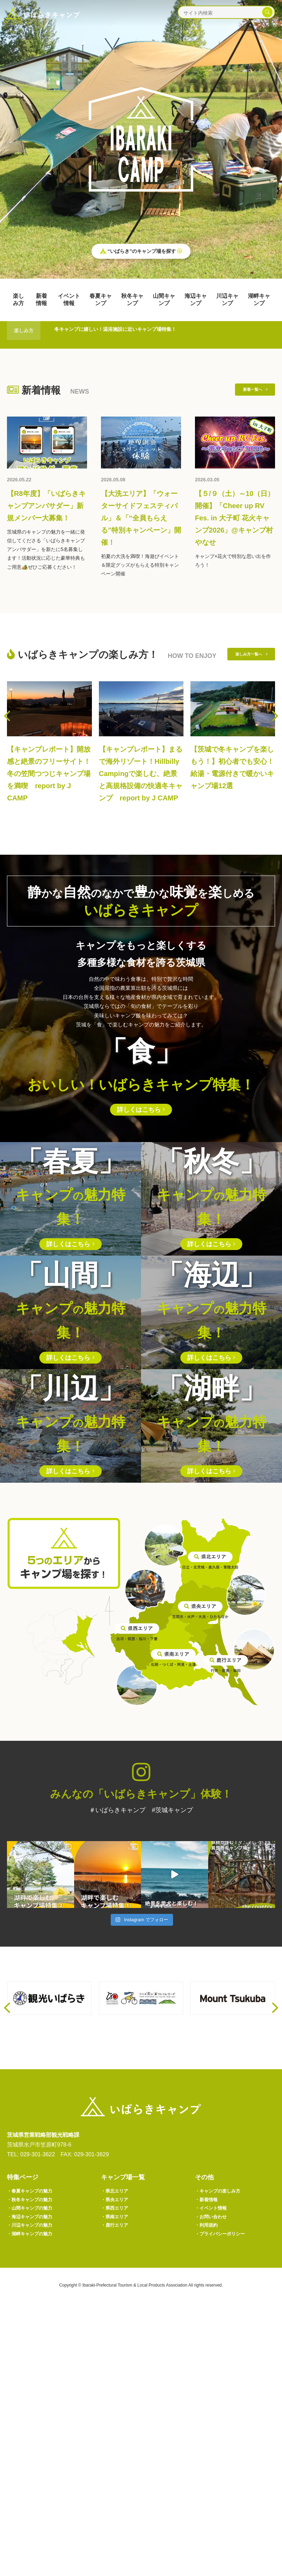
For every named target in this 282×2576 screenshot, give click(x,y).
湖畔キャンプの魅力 (35, 2505)
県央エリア (117, 2463)
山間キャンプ (164, 299)
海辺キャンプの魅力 (35, 2484)
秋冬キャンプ (132, 299)
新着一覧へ (249, 391)
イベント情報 (69, 299)
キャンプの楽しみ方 (223, 2452)
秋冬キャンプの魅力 (35, 2463)
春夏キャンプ (100, 299)
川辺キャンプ (227, 299)
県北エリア (117, 2452)
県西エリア (117, 2473)
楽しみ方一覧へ (245, 681)
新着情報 (41, 299)
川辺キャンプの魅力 (35, 2495)
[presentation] (7, 741)
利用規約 (209, 2495)
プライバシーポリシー (225, 2505)
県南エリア (117, 2484)
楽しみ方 (18, 299)
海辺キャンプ (196, 299)
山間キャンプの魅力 (35, 2473)
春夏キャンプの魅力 (35, 2452)
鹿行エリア (117, 2495)
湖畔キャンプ (259, 299)
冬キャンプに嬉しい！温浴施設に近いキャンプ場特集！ (132, 329)
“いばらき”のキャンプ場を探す (141, 253)
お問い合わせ (214, 2484)
